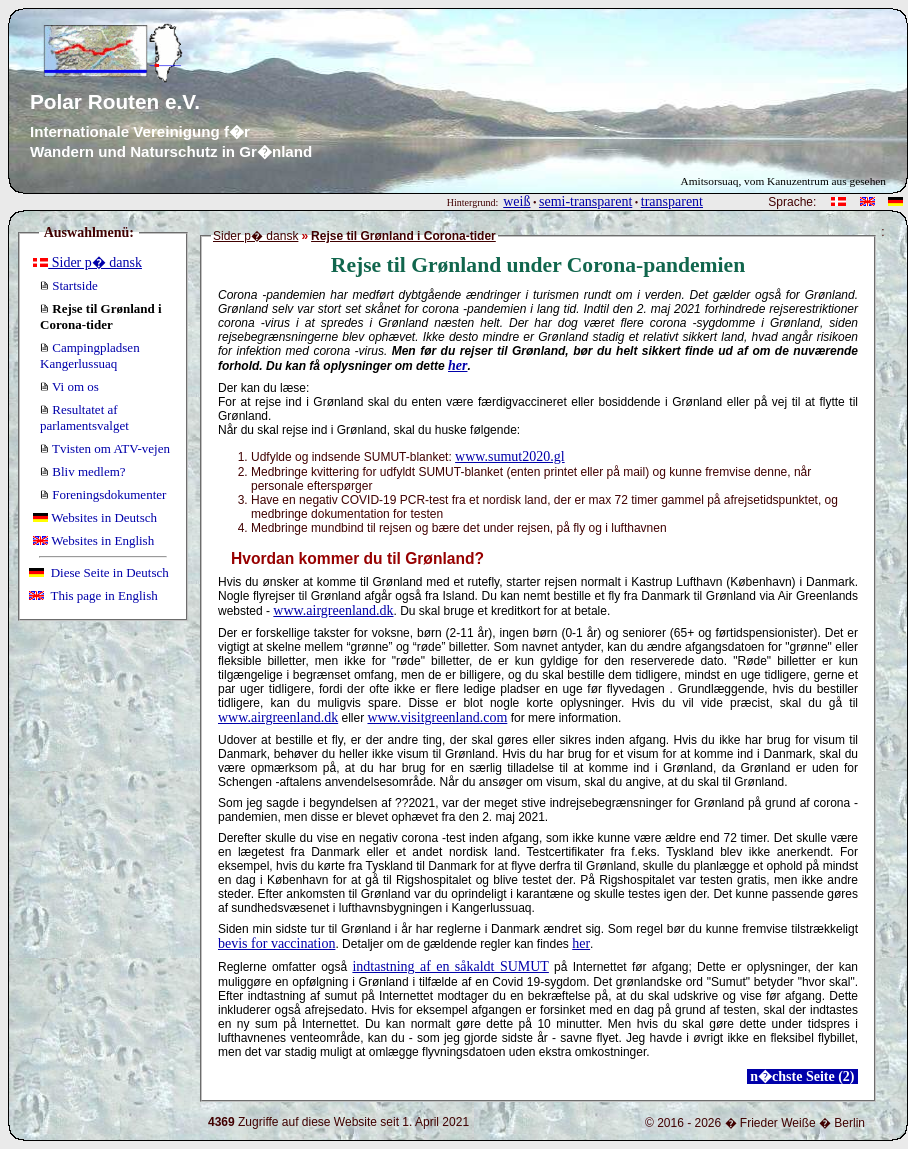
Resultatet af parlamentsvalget (84, 417)
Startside (69, 285)
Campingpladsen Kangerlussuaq (90, 355)
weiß (516, 201)
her (457, 365)
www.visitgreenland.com (437, 717)
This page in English (93, 595)
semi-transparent (585, 201)
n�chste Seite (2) (802, 1076)
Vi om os (69, 386)
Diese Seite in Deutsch (99, 572)
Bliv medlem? (83, 471)
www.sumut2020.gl (510, 456)
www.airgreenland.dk (333, 610)
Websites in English (93, 540)
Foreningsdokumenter (103, 494)
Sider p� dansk (87, 262)
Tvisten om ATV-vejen (105, 448)
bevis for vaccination (276, 943)
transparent (672, 201)
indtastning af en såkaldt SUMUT (450, 966)
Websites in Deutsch (95, 517)
